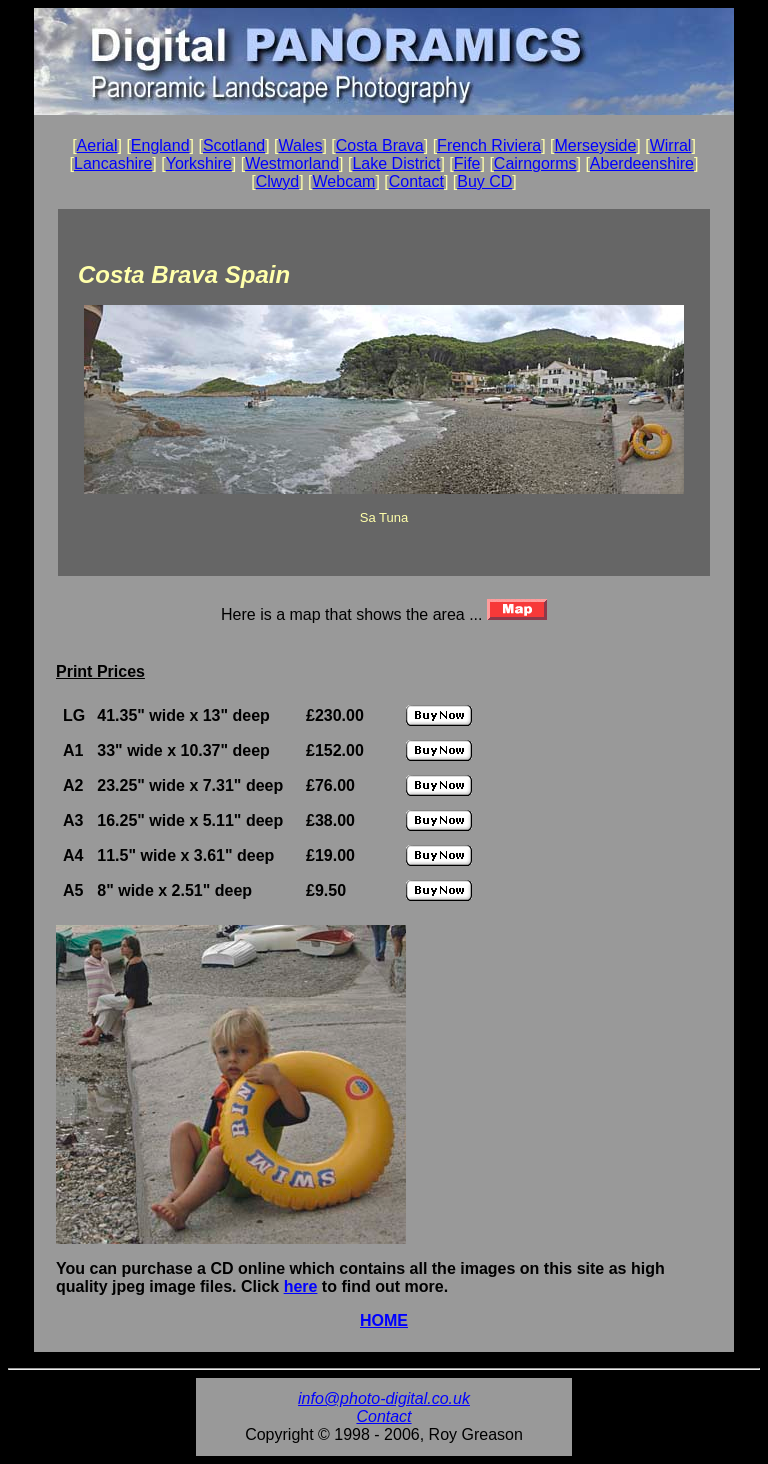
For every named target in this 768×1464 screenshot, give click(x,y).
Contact (416, 181)
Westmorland (292, 163)
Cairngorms (535, 163)
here (301, 1286)
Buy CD (484, 181)
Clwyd (278, 181)
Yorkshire (199, 163)
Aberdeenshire (642, 163)
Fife (467, 163)
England (160, 145)
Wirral (671, 145)
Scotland (234, 145)
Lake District (396, 163)
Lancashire (113, 163)
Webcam (344, 181)
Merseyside (595, 145)
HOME (384, 1320)
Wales (301, 145)
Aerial (97, 145)
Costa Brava (380, 145)
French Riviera (489, 145)
